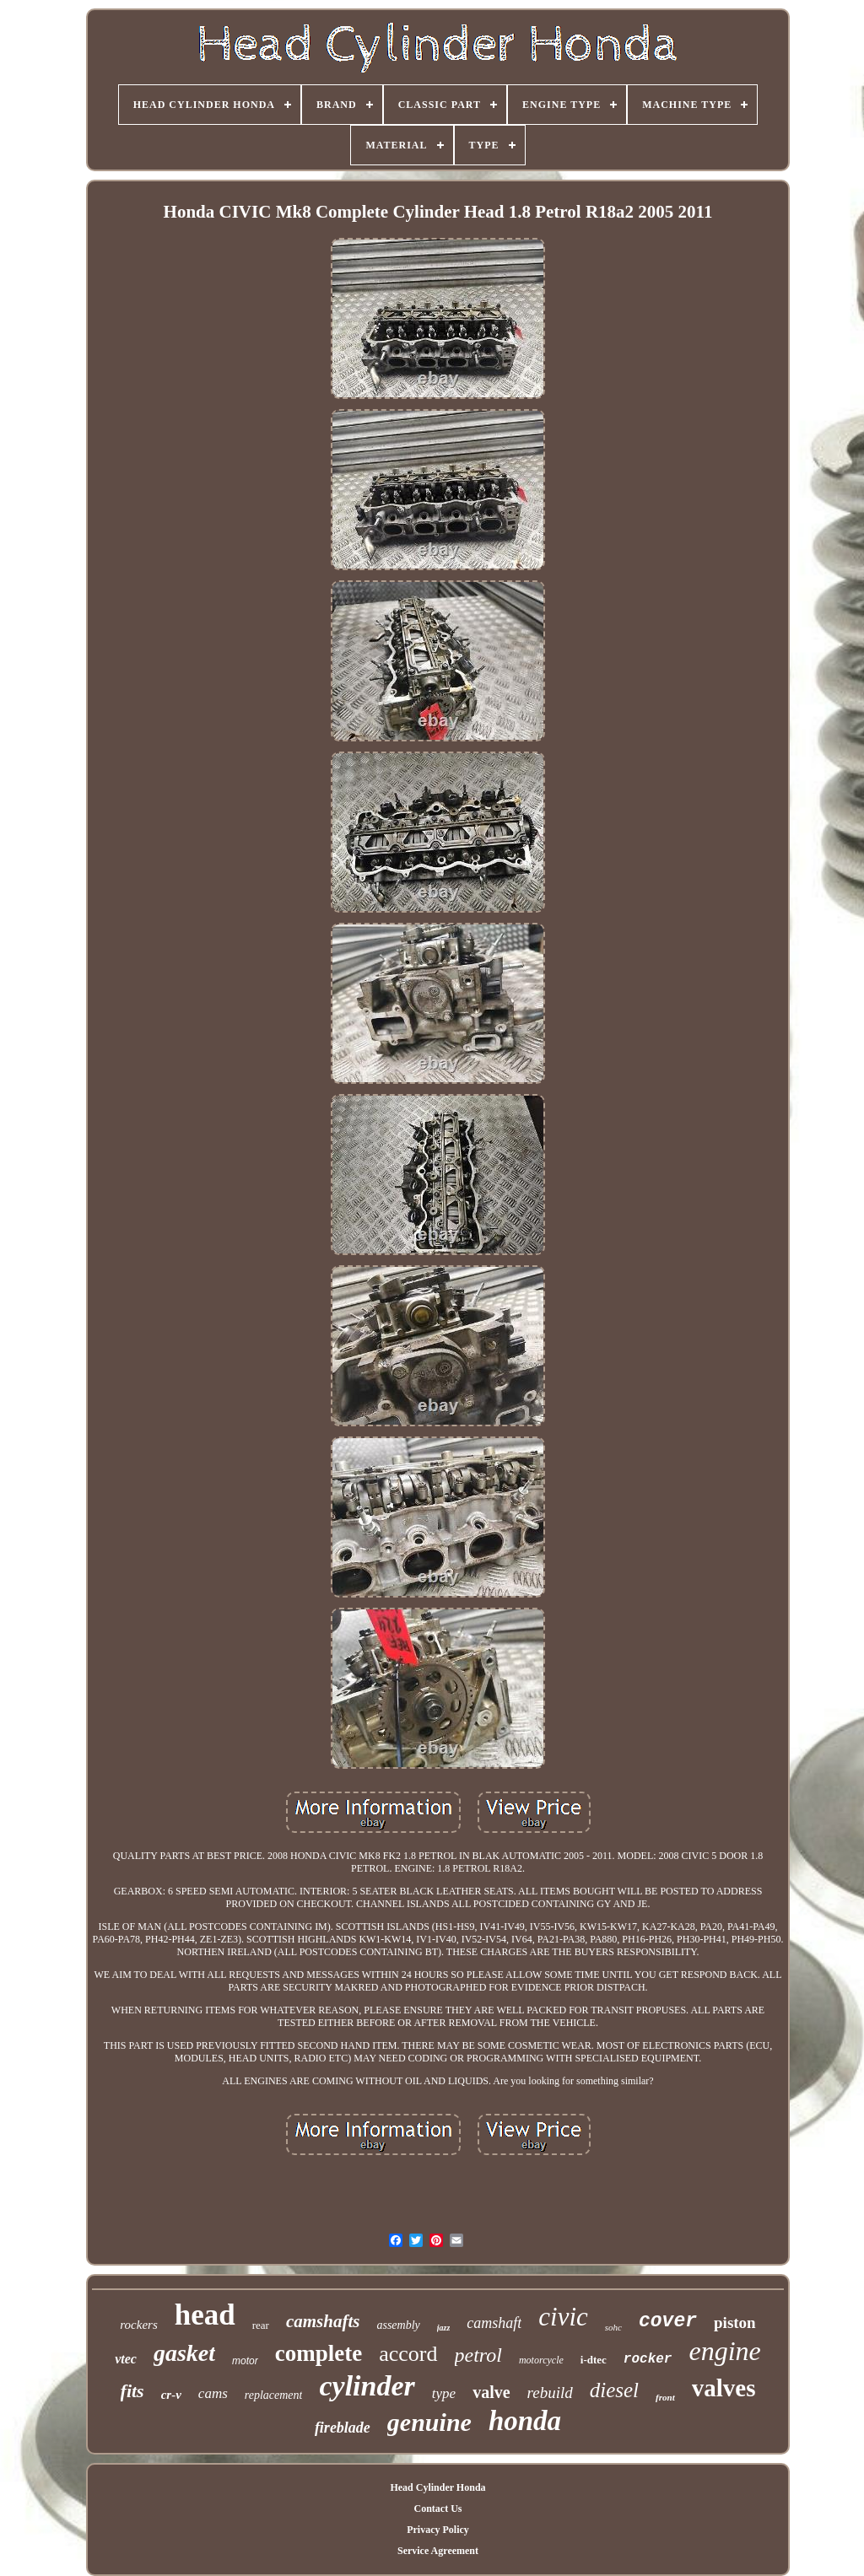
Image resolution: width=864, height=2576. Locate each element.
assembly (397, 2325)
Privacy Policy (438, 2530)
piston (735, 2322)
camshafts (323, 2321)
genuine (429, 2422)
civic (563, 2316)
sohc (613, 2327)
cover (668, 2321)
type (444, 2393)
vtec (126, 2359)
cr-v (171, 2394)
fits (132, 2390)
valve (491, 2392)
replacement (274, 2395)
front (665, 2397)
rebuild (550, 2392)
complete (318, 2353)
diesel (614, 2390)
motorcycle (541, 2360)
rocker (648, 2359)
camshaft (494, 2323)
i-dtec (593, 2359)
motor (245, 2361)
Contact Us (437, 2508)
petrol (478, 2355)
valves (724, 2387)
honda (525, 2421)
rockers (138, 2324)
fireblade (342, 2427)
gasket (184, 2353)
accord (408, 2354)
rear (260, 2325)
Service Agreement (437, 2551)
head (205, 2314)
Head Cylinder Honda (437, 2487)
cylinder (366, 2385)
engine (724, 2351)
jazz (444, 2327)
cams (213, 2393)
